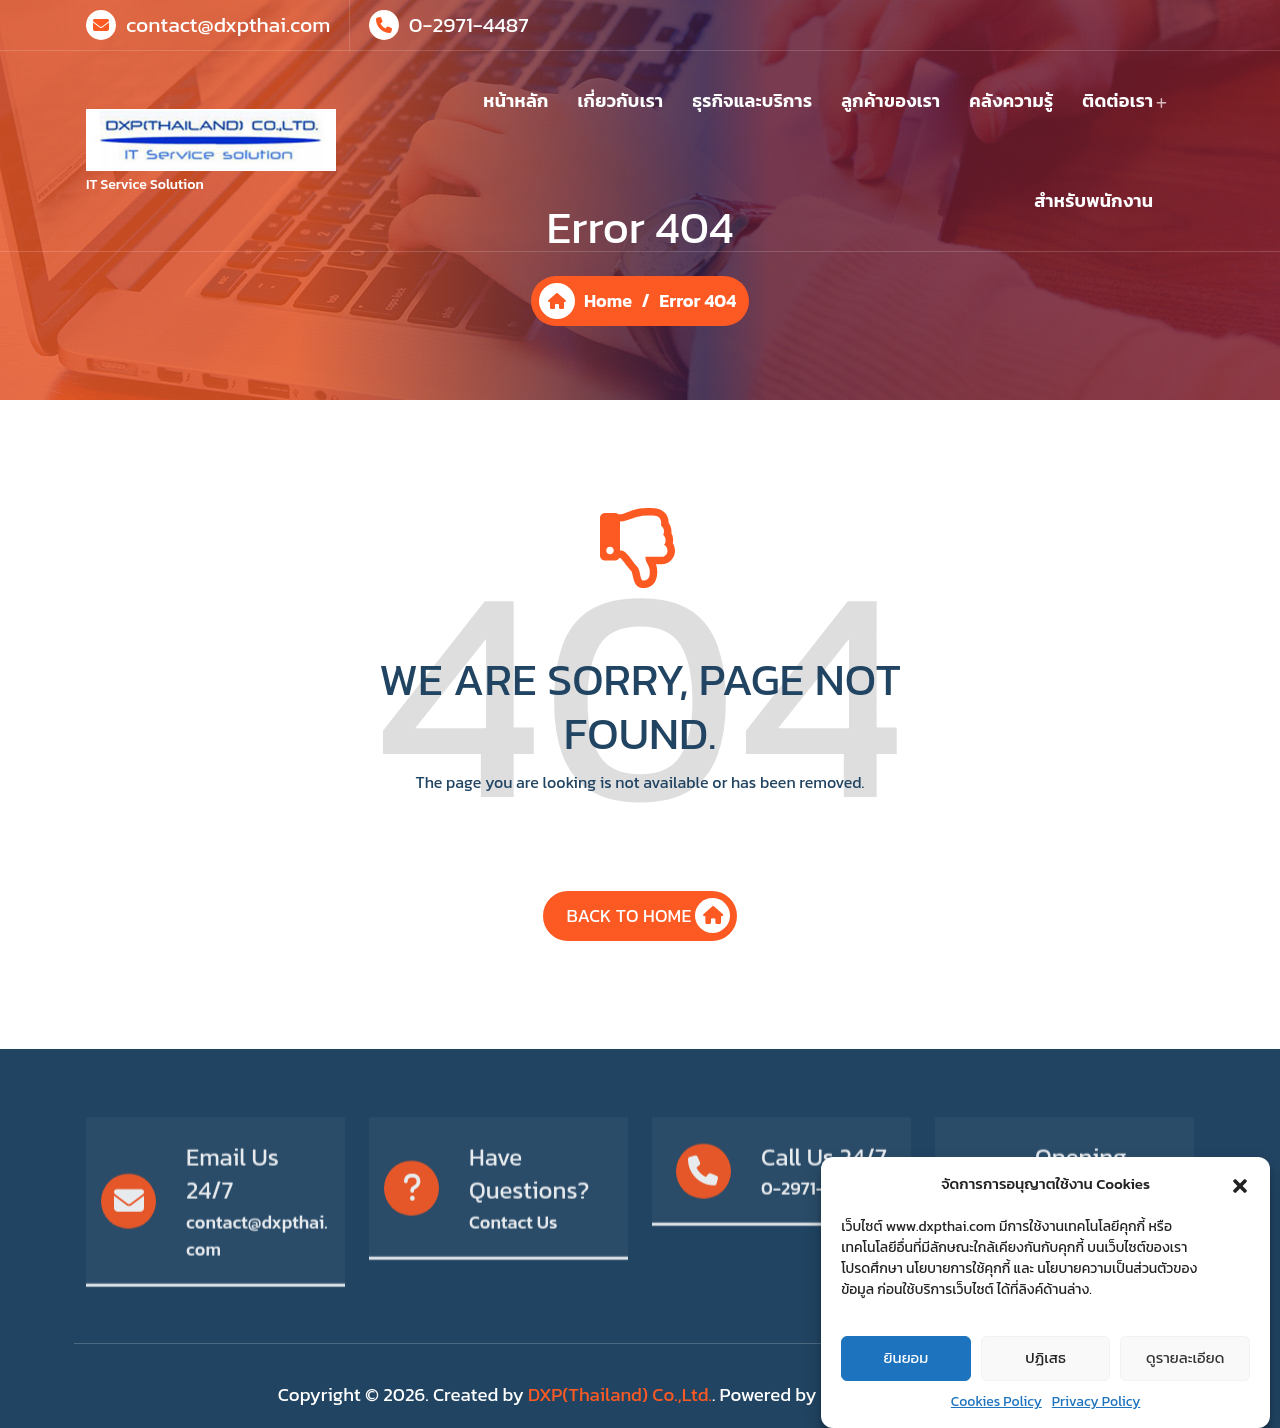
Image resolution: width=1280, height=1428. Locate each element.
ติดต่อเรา (1117, 100)
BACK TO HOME (649, 932)
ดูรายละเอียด (1185, 1378)
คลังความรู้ (1011, 100)
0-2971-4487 (469, 23)
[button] (1240, 1204)
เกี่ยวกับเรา (621, 100)
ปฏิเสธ (1045, 1378)
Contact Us (513, 1287)
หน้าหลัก (515, 100)
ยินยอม (906, 1378)
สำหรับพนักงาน (1093, 200)
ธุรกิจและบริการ (752, 100)
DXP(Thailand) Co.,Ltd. (620, 1394)
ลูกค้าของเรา (890, 100)
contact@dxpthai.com (228, 23)
